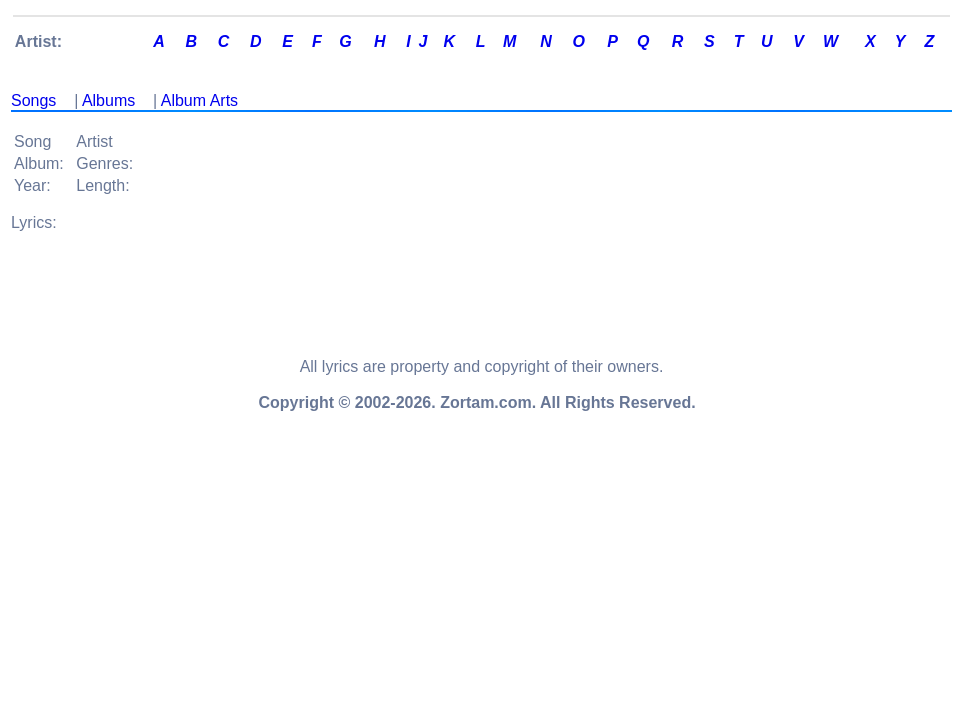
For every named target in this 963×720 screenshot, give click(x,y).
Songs (33, 100)
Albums (108, 100)
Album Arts (199, 100)
